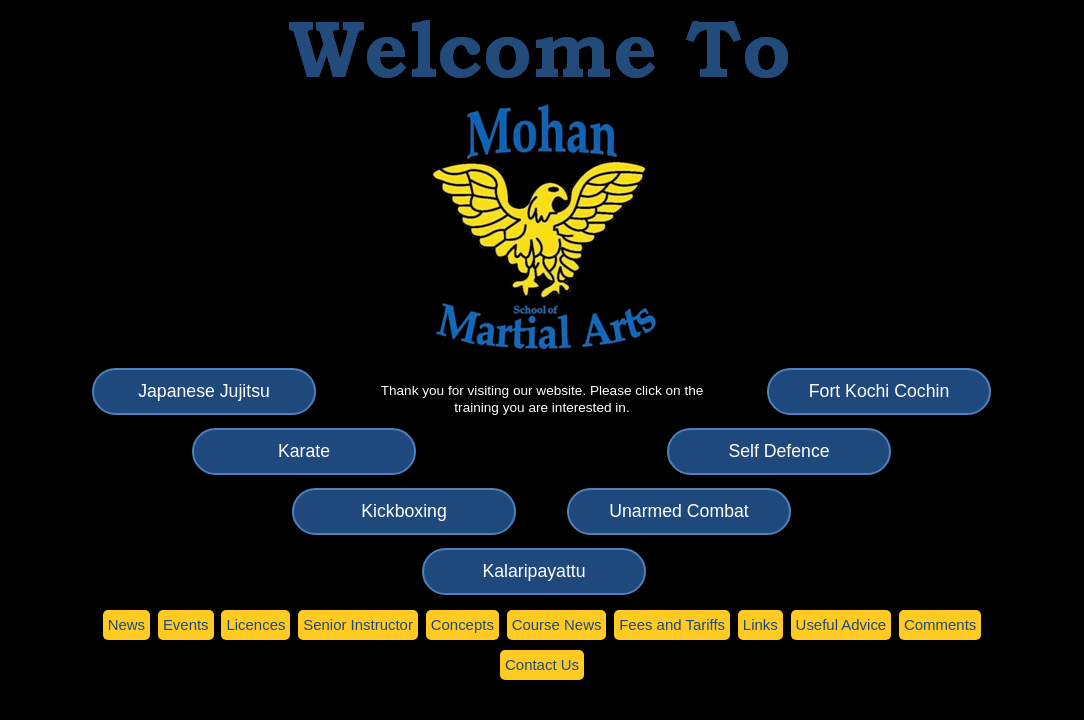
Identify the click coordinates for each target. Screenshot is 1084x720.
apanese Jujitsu (204, 391)
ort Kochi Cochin (879, 391)
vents (186, 624)
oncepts (462, 624)
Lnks (760, 624)
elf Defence (778, 451)
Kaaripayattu (533, 571)
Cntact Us (542, 664)
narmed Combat (678, 511)
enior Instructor (358, 624)
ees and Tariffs (672, 624)
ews (126, 624)
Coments (940, 624)
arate (304, 451)
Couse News (557, 624)
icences (255, 624)
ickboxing (403, 511)
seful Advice (841, 624)
